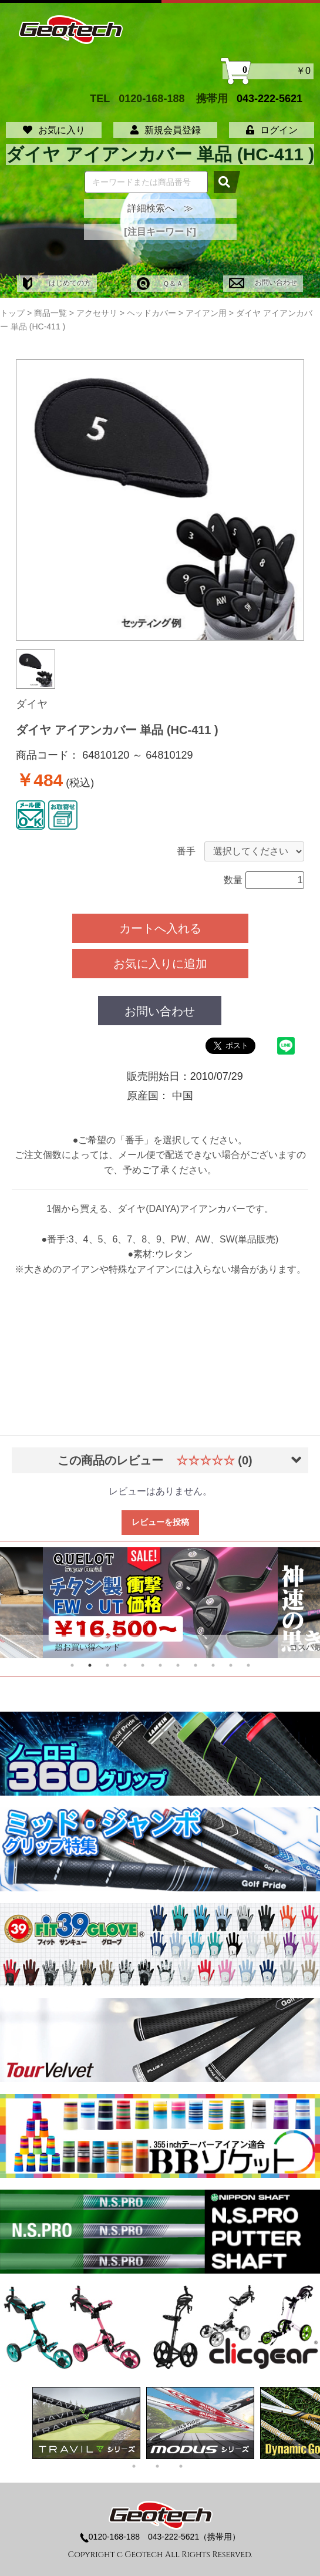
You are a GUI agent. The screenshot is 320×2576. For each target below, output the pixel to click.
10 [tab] (231, 1665)
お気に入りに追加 (160, 963)
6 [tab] (160, 1665)
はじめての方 (56, 283)
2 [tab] (90, 1665)
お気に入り (54, 130)
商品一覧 (50, 313)
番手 (186, 851)
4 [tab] (125, 1665)
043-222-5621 (269, 98)
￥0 (268, 71)
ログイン (272, 130)
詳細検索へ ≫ (160, 208)
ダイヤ (32, 704)
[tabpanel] (160, 1602)
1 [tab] (72, 1665)
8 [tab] (195, 1665)
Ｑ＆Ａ (160, 284)
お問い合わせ (263, 282)
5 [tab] (143, 1665)
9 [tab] (213, 1665)
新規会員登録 (165, 130)
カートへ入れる (160, 928)
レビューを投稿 (160, 1522)
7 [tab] (178, 1665)
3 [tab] (107, 1665)
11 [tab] (248, 1665)
